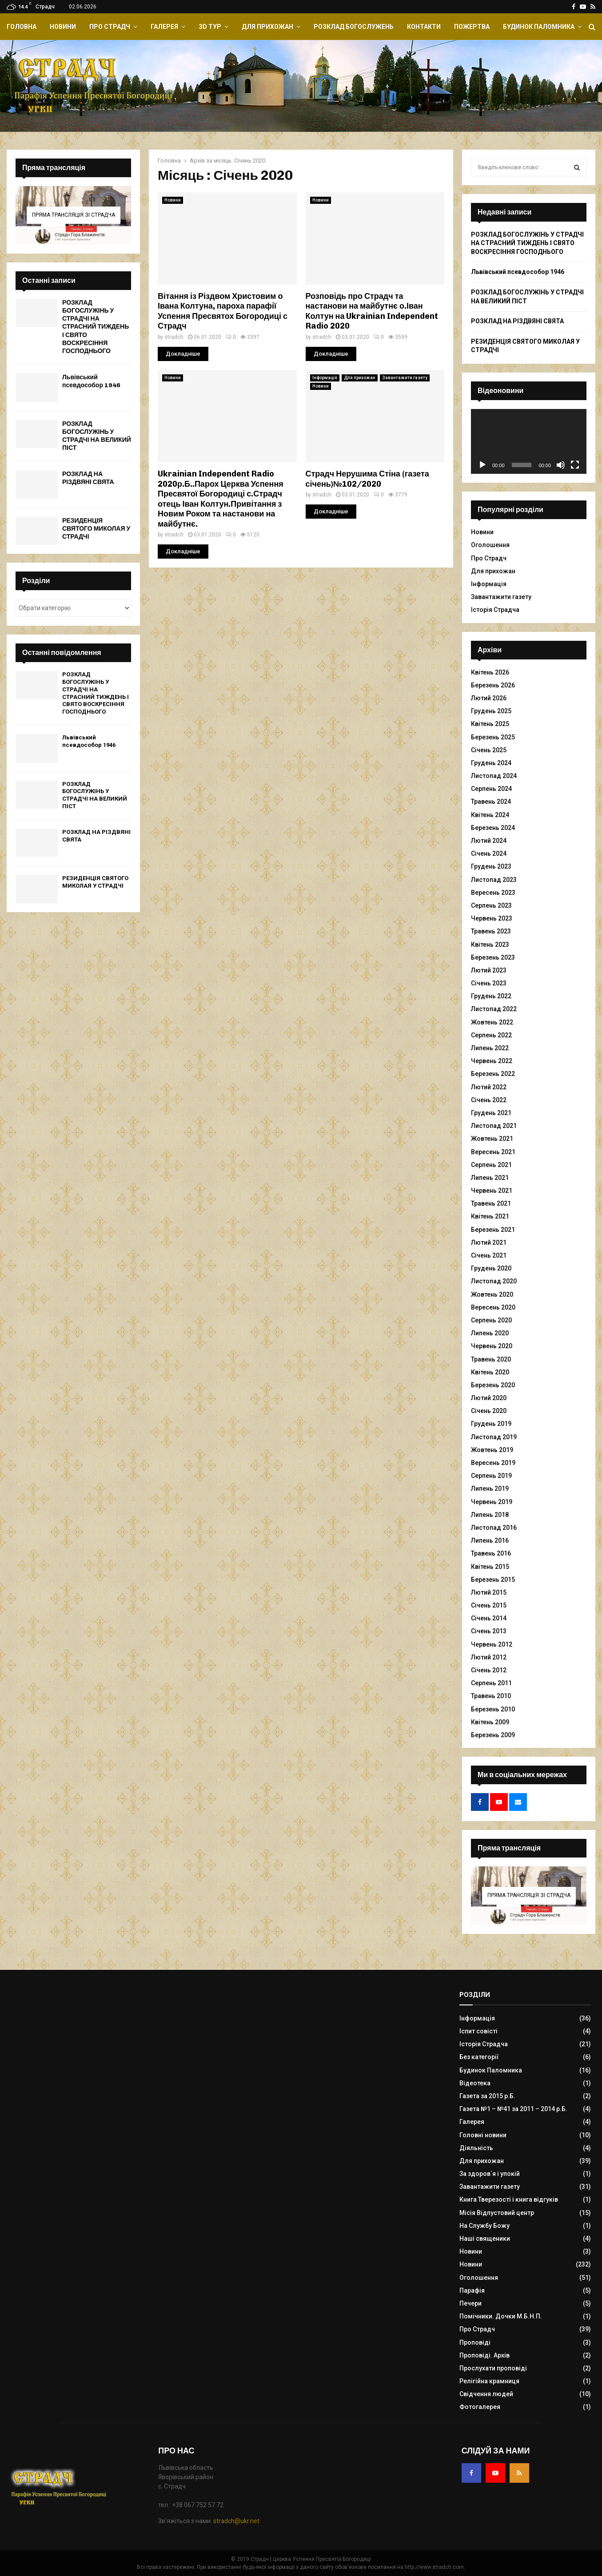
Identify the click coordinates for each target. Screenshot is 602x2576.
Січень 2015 (488, 1605)
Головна (21, 26)
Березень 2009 (493, 1735)
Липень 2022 (490, 1048)
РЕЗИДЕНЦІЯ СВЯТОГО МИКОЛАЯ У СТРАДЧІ (96, 528)
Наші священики (484, 2238)
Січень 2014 (488, 1618)
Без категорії (479, 2056)
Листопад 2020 (494, 1281)
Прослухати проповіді (493, 2368)
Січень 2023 (488, 983)
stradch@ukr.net (236, 2520)
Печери (470, 2303)
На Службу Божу (484, 2225)
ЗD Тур (210, 26)
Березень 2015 (493, 1579)
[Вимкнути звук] (560, 464)
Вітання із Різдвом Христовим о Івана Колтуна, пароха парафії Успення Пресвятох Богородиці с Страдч (222, 311)
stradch (173, 337)
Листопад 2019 (494, 1437)
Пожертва (472, 26)
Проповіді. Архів (484, 2355)
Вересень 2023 (493, 892)
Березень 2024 (493, 827)
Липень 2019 (490, 1488)
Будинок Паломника (538, 26)
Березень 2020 (493, 1385)
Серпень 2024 (491, 788)
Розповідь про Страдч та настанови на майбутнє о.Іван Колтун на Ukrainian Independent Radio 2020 (372, 311)
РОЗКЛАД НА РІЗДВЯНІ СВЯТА (88, 478)
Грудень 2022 (491, 996)
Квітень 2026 (490, 672)
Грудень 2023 (491, 866)
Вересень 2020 (493, 1307)
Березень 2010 (493, 1709)
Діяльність (476, 2147)
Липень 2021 (490, 1177)
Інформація (324, 377)
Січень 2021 (488, 1255)
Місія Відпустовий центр (496, 2212)
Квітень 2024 (490, 814)
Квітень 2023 (490, 944)
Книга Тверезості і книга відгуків (508, 2199)
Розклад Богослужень (354, 26)
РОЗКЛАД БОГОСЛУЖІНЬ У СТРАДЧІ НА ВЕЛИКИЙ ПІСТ (96, 436)
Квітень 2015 (490, 1566)
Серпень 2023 (491, 905)
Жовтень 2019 (492, 1449)
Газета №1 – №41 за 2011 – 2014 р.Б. (513, 2108)
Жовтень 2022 (492, 1022)
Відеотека (474, 2083)
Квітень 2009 (490, 1722)
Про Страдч (109, 26)
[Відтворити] (482, 464)
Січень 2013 (488, 1631)
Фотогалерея (479, 2406)
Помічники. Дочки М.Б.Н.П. (500, 2316)
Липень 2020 (490, 1333)
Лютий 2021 (488, 1242)
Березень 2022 (493, 1073)
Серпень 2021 (491, 1164)
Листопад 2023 (494, 879)
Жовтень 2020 (492, 1294)
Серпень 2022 (491, 1035)
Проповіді (474, 2342)
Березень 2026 (493, 685)
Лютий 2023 (488, 970)
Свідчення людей (486, 2393)
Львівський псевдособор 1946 (91, 381)
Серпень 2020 (491, 1320)
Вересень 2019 (493, 1462)
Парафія (472, 2290)
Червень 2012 (491, 1644)
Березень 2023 (493, 957)
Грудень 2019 (491, 1423)
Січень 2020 (488, 1410)
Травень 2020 (491, 1359)
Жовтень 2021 (492, 1138)
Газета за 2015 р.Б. (487, 2096)
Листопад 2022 (494, 1008)
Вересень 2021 (493, 1151)
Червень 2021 (491, 1190)
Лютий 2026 (488, 698)
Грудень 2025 (491, 710)
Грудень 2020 (491, 1268)
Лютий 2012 (488, 1657)
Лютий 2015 (488, 1592)
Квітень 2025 (490, 723)
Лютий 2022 (488, 1087)
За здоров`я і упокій (489, 2173)
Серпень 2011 (491, 1683)
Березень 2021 (493, 1229)
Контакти (424, 26)
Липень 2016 (490, 1540)
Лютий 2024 (488, 840)
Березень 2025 (493, 737)
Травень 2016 (491, 1553)
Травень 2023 (491, 931)
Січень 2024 (488, 853)
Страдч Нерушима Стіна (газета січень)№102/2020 (367, 479)
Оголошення (490, 544)
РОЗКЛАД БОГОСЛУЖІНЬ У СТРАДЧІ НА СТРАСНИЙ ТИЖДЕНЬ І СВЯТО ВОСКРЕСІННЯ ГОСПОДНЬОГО (95, 327)
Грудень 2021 (491, 1112)
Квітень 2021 (490, 1216)
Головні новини (482, 2135)
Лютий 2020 (488, 1397)
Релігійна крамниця (489, 2381)
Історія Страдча (495, 609)
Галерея (164, 26)
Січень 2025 (488, 750)
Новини (63, 26)
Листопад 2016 (494, 1527)
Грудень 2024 (491, 762)
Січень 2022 (488, 1099)
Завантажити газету (404, 377)
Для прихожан (267, 26)
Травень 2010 (491, 1695)
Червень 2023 (491, 918)
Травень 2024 (491, 801)
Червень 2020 (491, 1346)
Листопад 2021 (494, 1125)
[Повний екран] (574, 464)
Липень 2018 (490, 1514)
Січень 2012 (488, 1670)
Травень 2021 (491, 1203)
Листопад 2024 (494, 775)
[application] (528, 441)
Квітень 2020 (490, 1372)
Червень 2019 (491, 1501)
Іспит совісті (478, 2031)
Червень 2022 (491, 1060)
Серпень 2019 (491, 1475)
